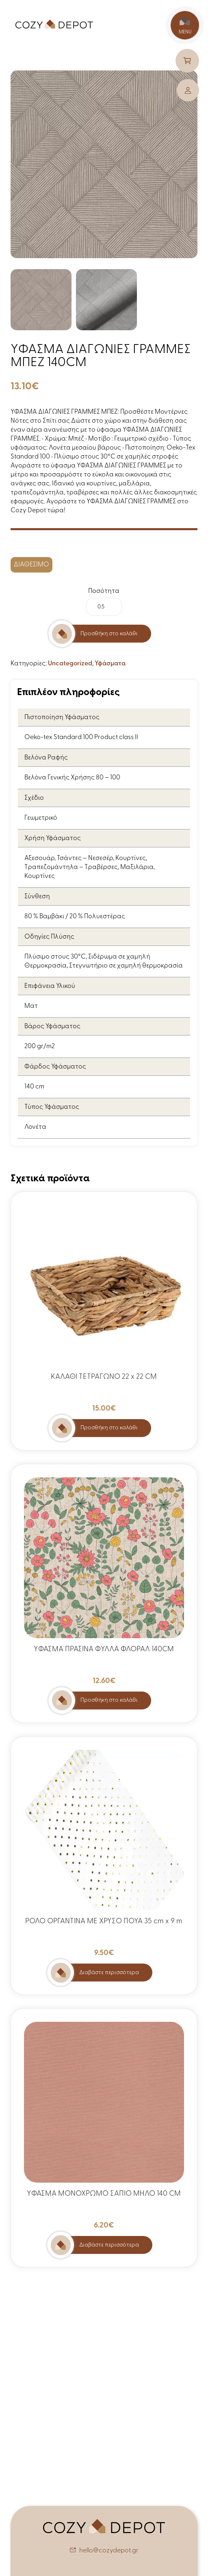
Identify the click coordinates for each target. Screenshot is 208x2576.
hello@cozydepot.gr (109, 2550)
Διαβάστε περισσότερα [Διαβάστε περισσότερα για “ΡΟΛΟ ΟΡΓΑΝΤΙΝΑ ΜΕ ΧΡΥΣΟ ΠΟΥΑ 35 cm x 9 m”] (109, 1973)
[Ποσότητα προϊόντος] (104, 607)
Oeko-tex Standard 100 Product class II (81, 737)
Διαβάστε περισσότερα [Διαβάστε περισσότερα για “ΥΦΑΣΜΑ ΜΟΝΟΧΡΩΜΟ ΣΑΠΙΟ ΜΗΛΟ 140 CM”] (109, 2245)
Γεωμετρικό (40, 818)
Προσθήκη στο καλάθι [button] (109, 1428)
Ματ (31, 1006)
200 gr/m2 (39, 1046)
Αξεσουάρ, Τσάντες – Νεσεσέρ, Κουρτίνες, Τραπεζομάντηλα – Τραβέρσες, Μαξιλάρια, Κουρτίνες (89, 867)
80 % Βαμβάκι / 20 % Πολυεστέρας (74, 916)
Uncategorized (70, 663)
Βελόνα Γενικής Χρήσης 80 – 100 (72, 778)
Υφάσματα (110, 663)
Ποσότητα (103, 591)
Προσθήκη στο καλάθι (109, 634)
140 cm (34, 1087)
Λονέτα (35, 1127)
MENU (185, 25)
